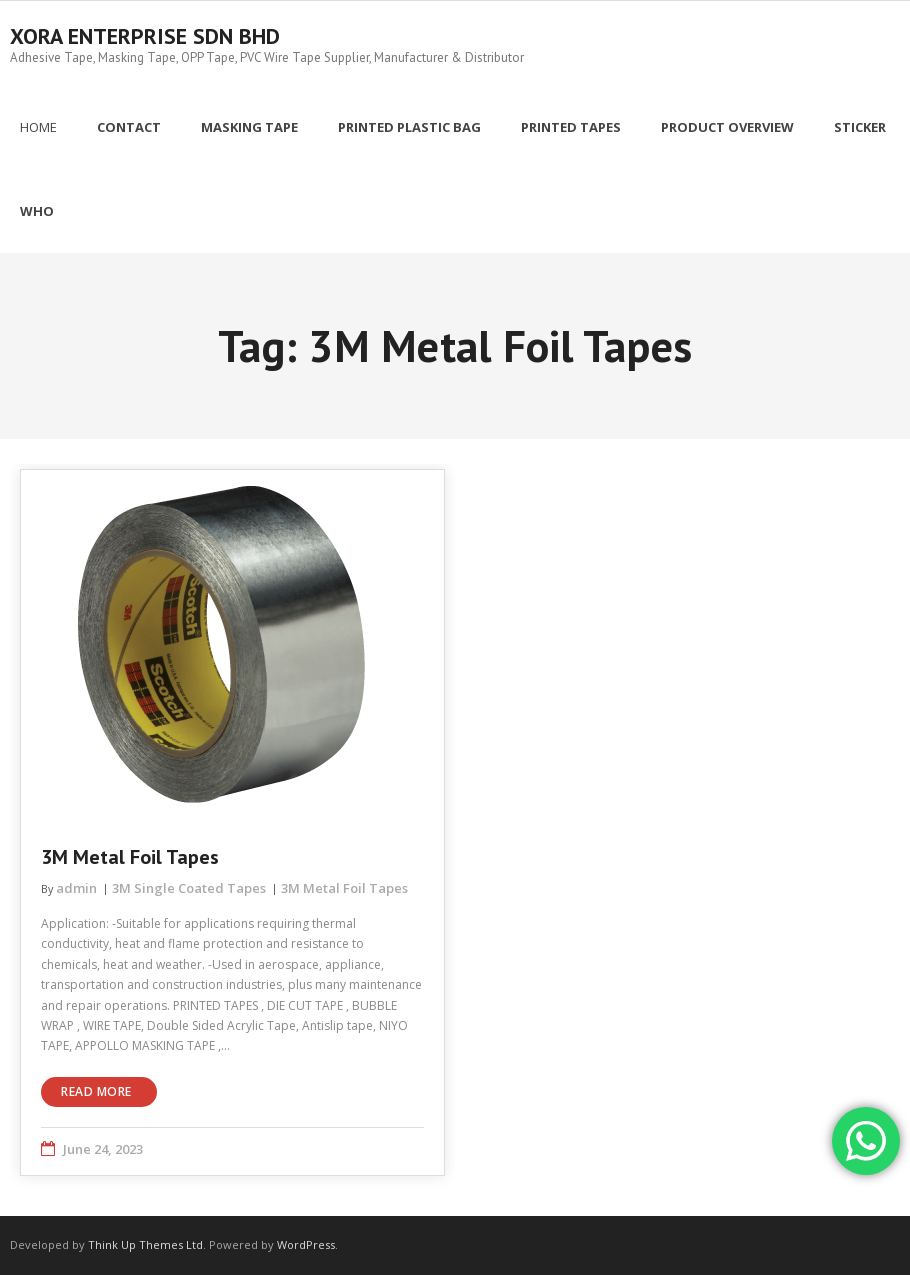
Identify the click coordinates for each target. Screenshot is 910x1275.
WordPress (306, 1244)
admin (76, 888)
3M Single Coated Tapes (189, 888)
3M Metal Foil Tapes (130, 857)
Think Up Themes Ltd (145, 1244)
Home (38, 127)
